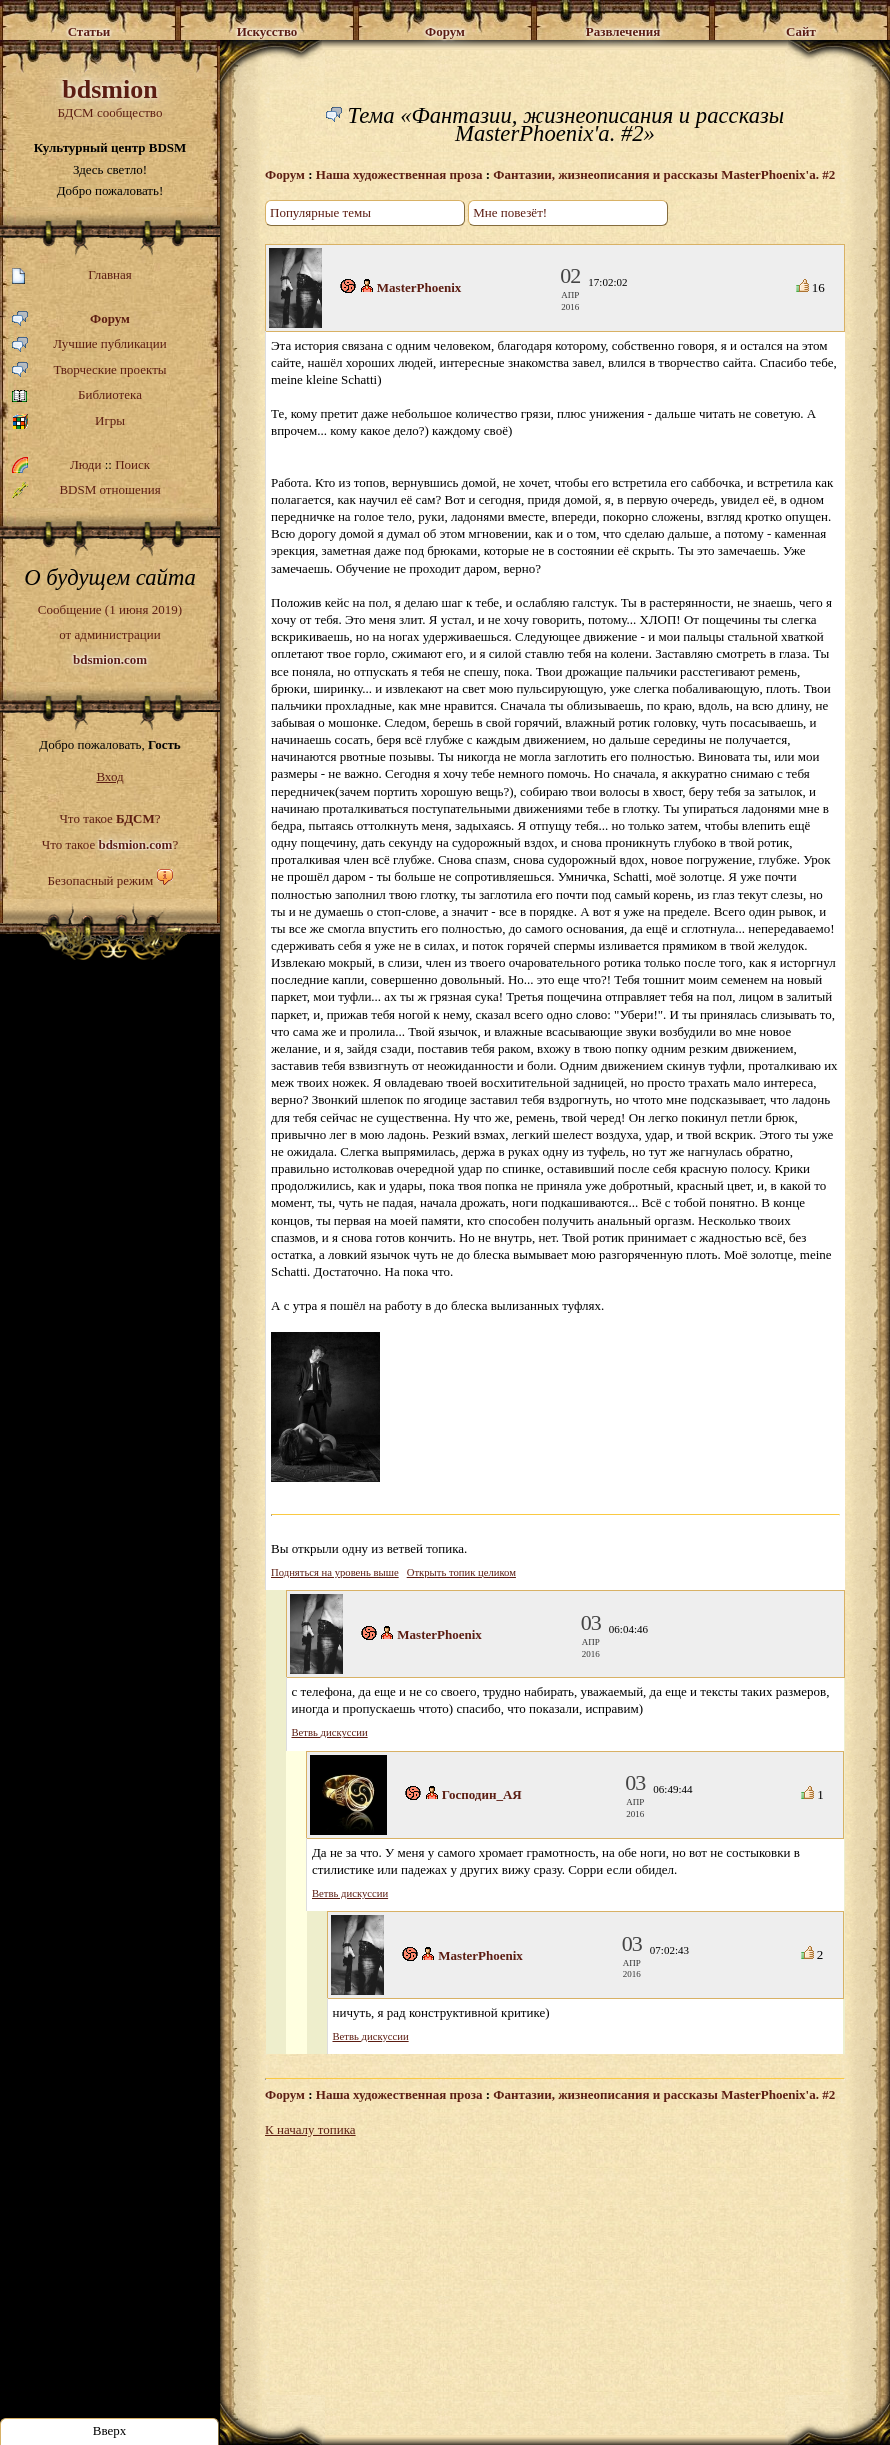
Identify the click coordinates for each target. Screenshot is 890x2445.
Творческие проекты (89, 370)
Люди (85, 464)
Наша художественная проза (399, 174)
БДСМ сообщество (110, 97)
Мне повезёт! (510, 212)
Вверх (110, 2430)
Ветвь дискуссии (330, 1732)
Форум (71, 319)
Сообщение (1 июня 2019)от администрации (110, 634)
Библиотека (77, 395)
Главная (72, 275)
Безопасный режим (100, 880)
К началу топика (310, 2129)
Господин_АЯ (482, 1794)
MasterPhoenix (419, 287)
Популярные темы (320, 212)
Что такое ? (109, 818)
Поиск (132, 464)
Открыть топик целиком (461, 1572)
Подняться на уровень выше (335, 1572)
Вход (109, 776)
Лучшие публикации (89, 344)
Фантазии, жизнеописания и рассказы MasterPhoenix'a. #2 (664, 174)
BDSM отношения (86, 490)
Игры (68, 421)
